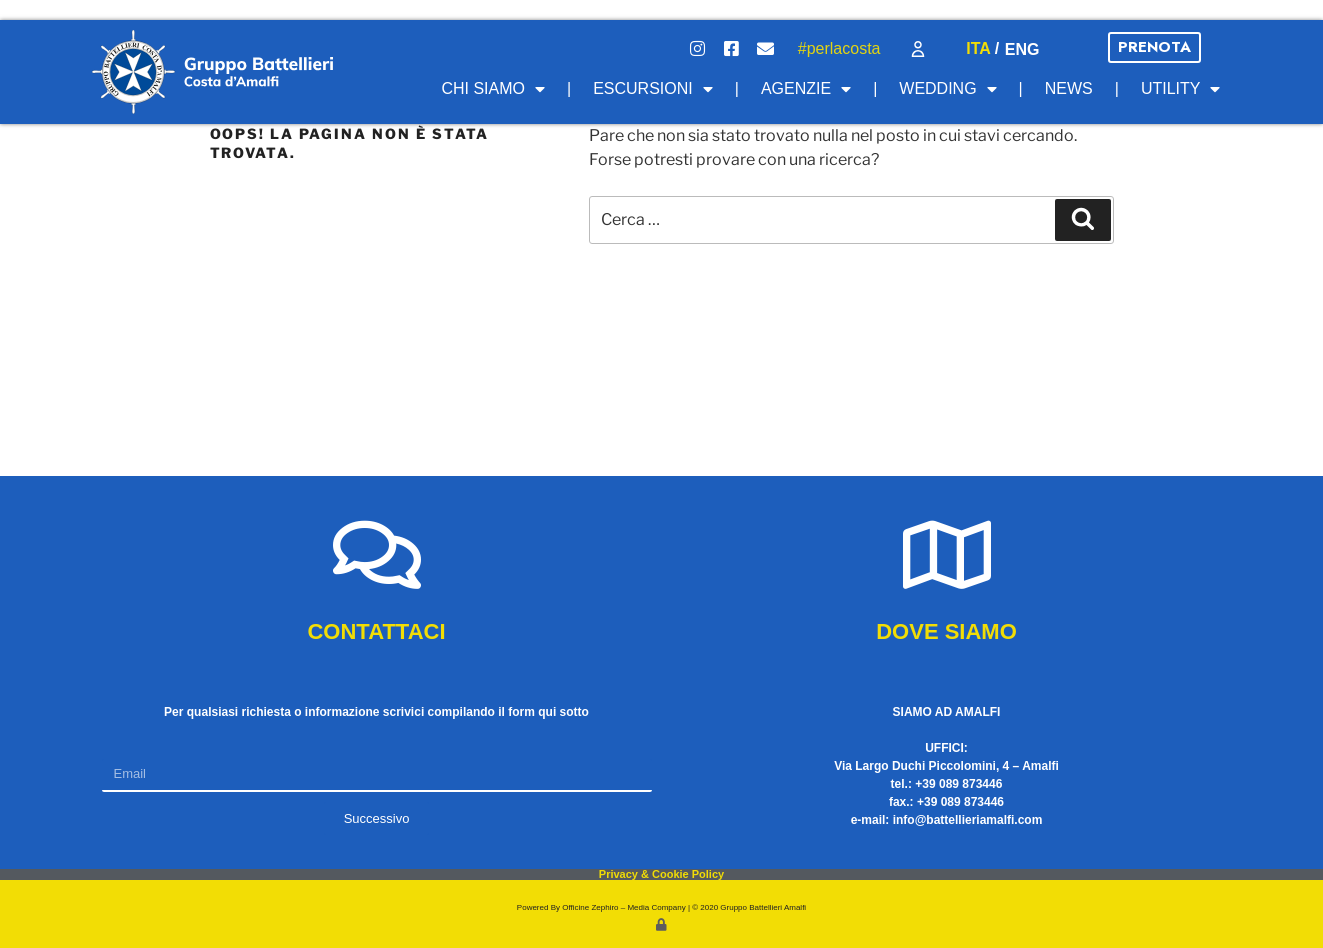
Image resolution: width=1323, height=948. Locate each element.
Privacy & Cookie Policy (661, 874)
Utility (1181, 89)
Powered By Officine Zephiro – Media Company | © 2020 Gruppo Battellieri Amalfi (661, 907)
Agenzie (806, 89)
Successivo (377, 818)
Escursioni (653, 89)
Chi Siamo (493, 89)
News (1069, 88)
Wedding (947, 89)
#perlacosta (839, 48)
